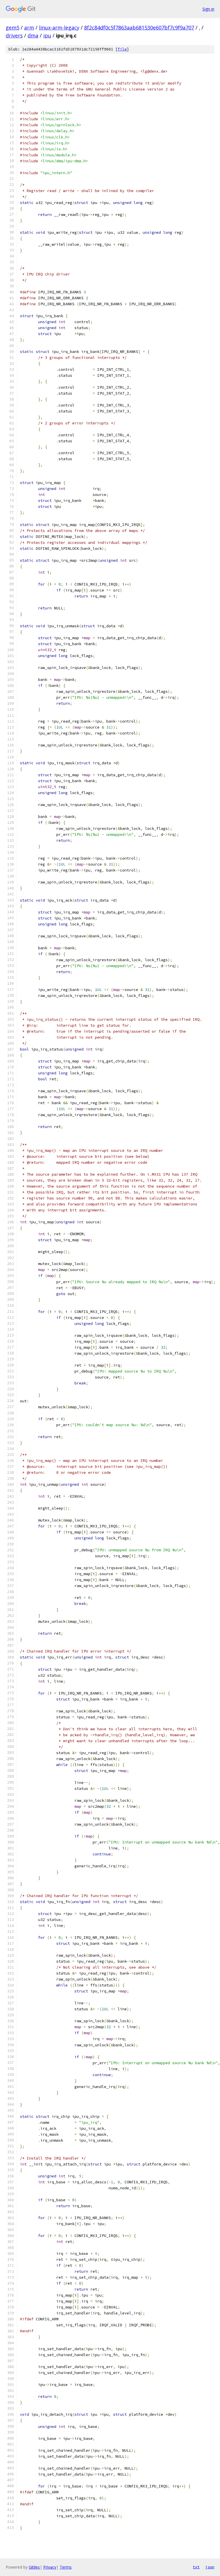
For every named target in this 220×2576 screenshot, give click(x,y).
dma (33, 35)
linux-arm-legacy (59, 27)
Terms (66, 2567)
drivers (14, 35)
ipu (47, 35)
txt (196, 2566)
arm (29, 27)
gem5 (12, 27)
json (209, 2566)
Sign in (208, 9)
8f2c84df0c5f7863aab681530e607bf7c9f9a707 (139, 27)
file (122, 49)
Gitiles (34, 2567)
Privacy (49, 2567)
